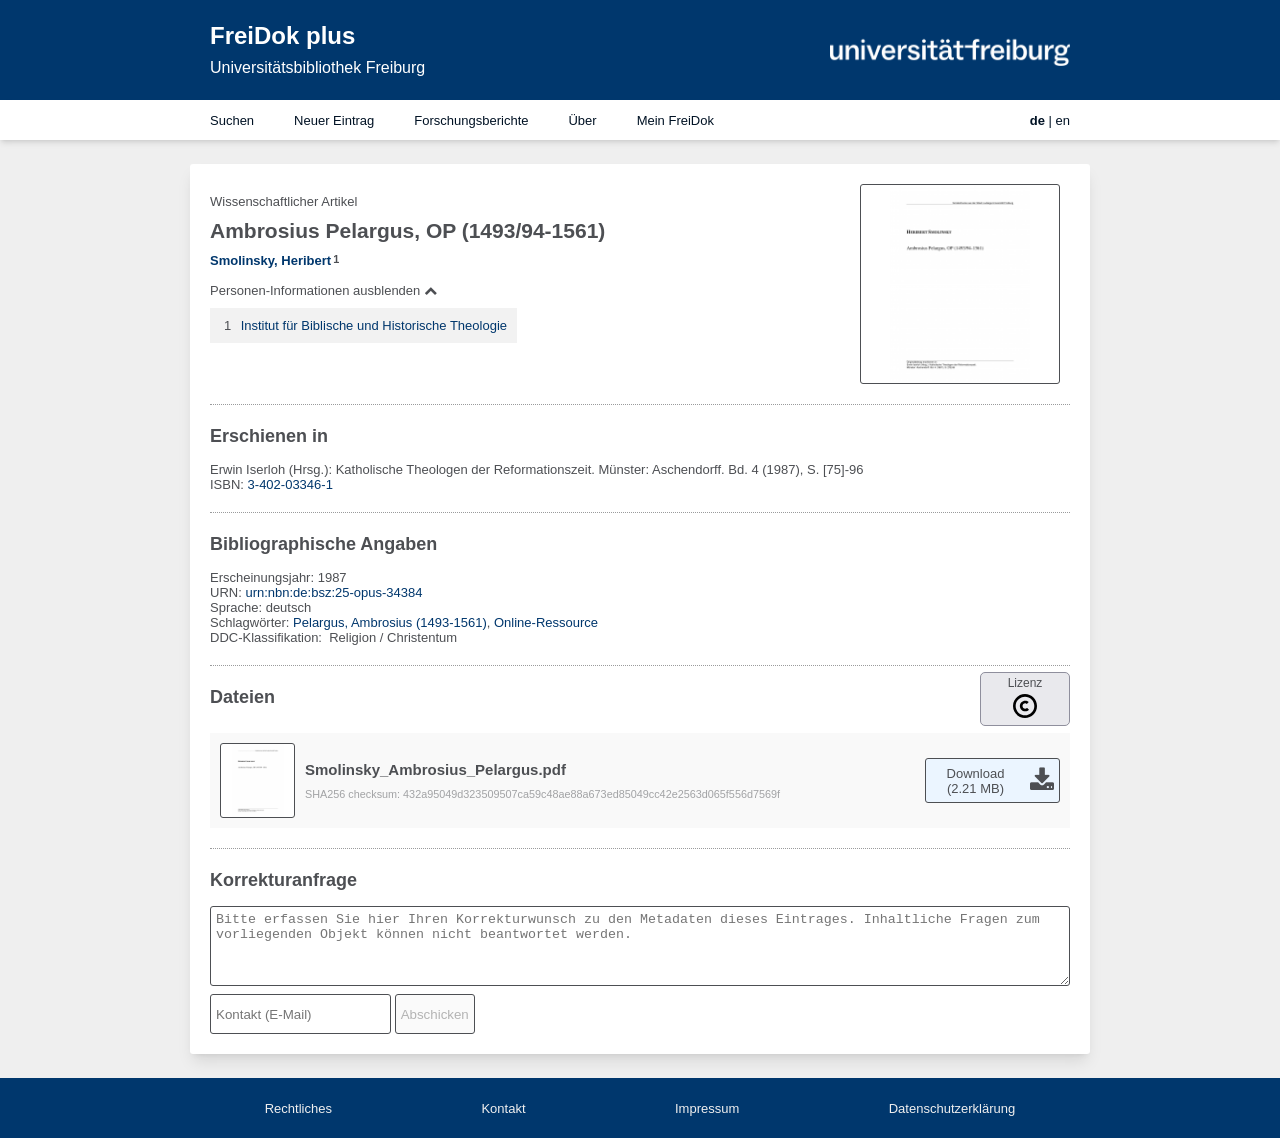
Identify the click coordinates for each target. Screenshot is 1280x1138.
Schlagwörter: (251, 622)
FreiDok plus (282, 35)
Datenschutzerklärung (952, 1108)
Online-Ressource (546, 622)
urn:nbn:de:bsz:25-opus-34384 (333, 592)
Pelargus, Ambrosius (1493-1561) (390, 622)
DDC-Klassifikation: (268, 637)
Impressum (707, 1108)
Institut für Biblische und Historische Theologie (374, 325)
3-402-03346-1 (290, 484)
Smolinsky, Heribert (270, 260)
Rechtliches (298, 1108)
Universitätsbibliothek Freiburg (317, 67)
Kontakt (503, 1108)
